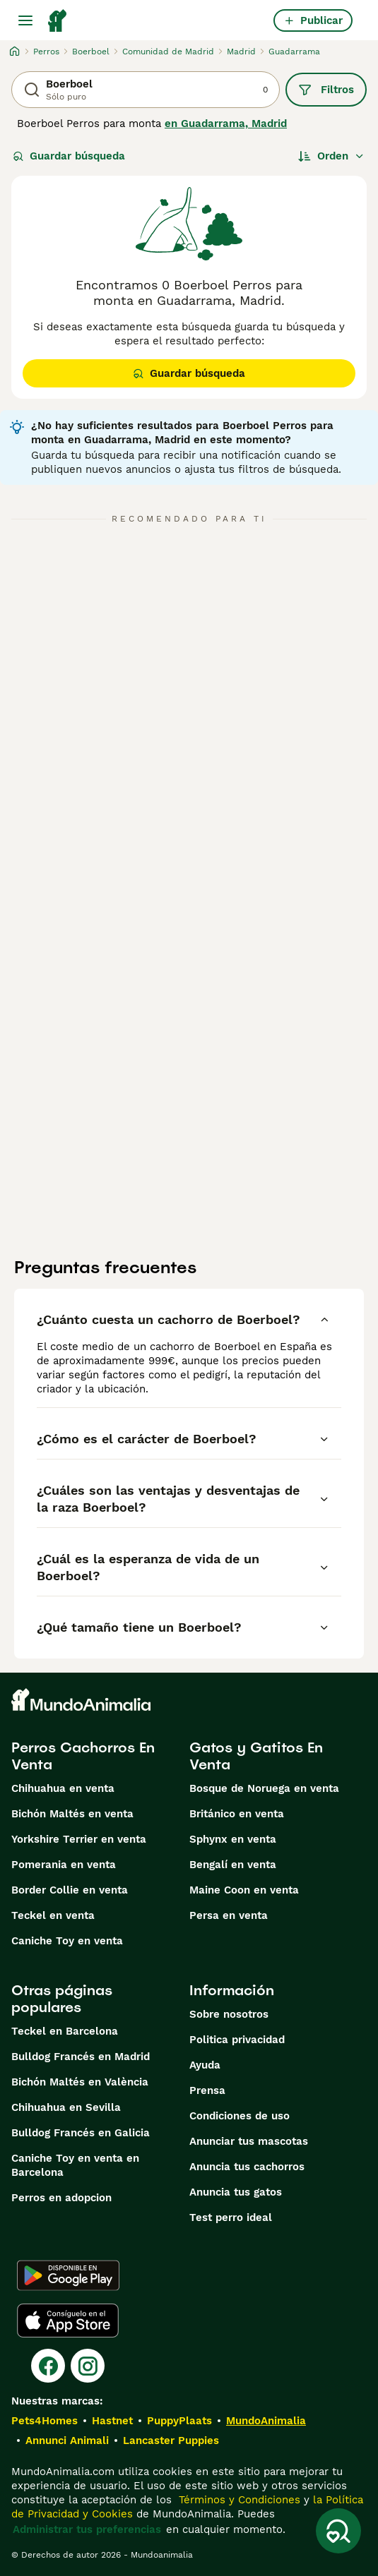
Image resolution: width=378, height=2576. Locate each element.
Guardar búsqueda (69, 156)
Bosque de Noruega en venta (264, 1788)
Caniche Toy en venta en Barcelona (75, 2165)
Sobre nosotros (228, 2014)
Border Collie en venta (69, 1890)
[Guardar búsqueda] (338, 2530)
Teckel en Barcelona (64, 2031)
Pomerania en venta (63, 1864)
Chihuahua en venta (62, 1788)
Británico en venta (236, 1813)
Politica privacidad (237, 2039)
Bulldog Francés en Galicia (80, 2132)
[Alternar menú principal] (25, 20)
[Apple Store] (67, 2320)
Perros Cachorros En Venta (83, 1756)
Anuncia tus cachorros (247, 2166)
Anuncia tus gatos (235, 2192)
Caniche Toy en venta (67, 1940)
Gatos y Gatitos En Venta (256, 1756)
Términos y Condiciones (237, 2499)
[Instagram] (88, 2366)
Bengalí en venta (232, 1864)
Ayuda (204, 2065)
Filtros (326, 90)
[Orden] (331, 156)
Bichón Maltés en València (79, 2082)
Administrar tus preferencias (87, 2529)
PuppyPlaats (179, 2420)
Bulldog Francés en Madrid (80, 2056)
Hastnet (112, 2420)
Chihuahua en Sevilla (66, 2107)
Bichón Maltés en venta (72, 1813)
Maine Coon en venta (244, 1890)
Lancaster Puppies (171, 2440)
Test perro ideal (230, 2217)
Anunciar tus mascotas (248, 2141)
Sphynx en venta (232, 1839)
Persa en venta (228, 1915)
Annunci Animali (67, 2440)
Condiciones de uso (239, 2115)
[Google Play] (68, 2275)
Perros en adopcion (61, 2197)
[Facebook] (48, 2366)
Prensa (207, 2090)
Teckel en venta (53, 1915)
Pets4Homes (44, 2420)
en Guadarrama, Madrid (226, 123)
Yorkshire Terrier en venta (78, 1839)
